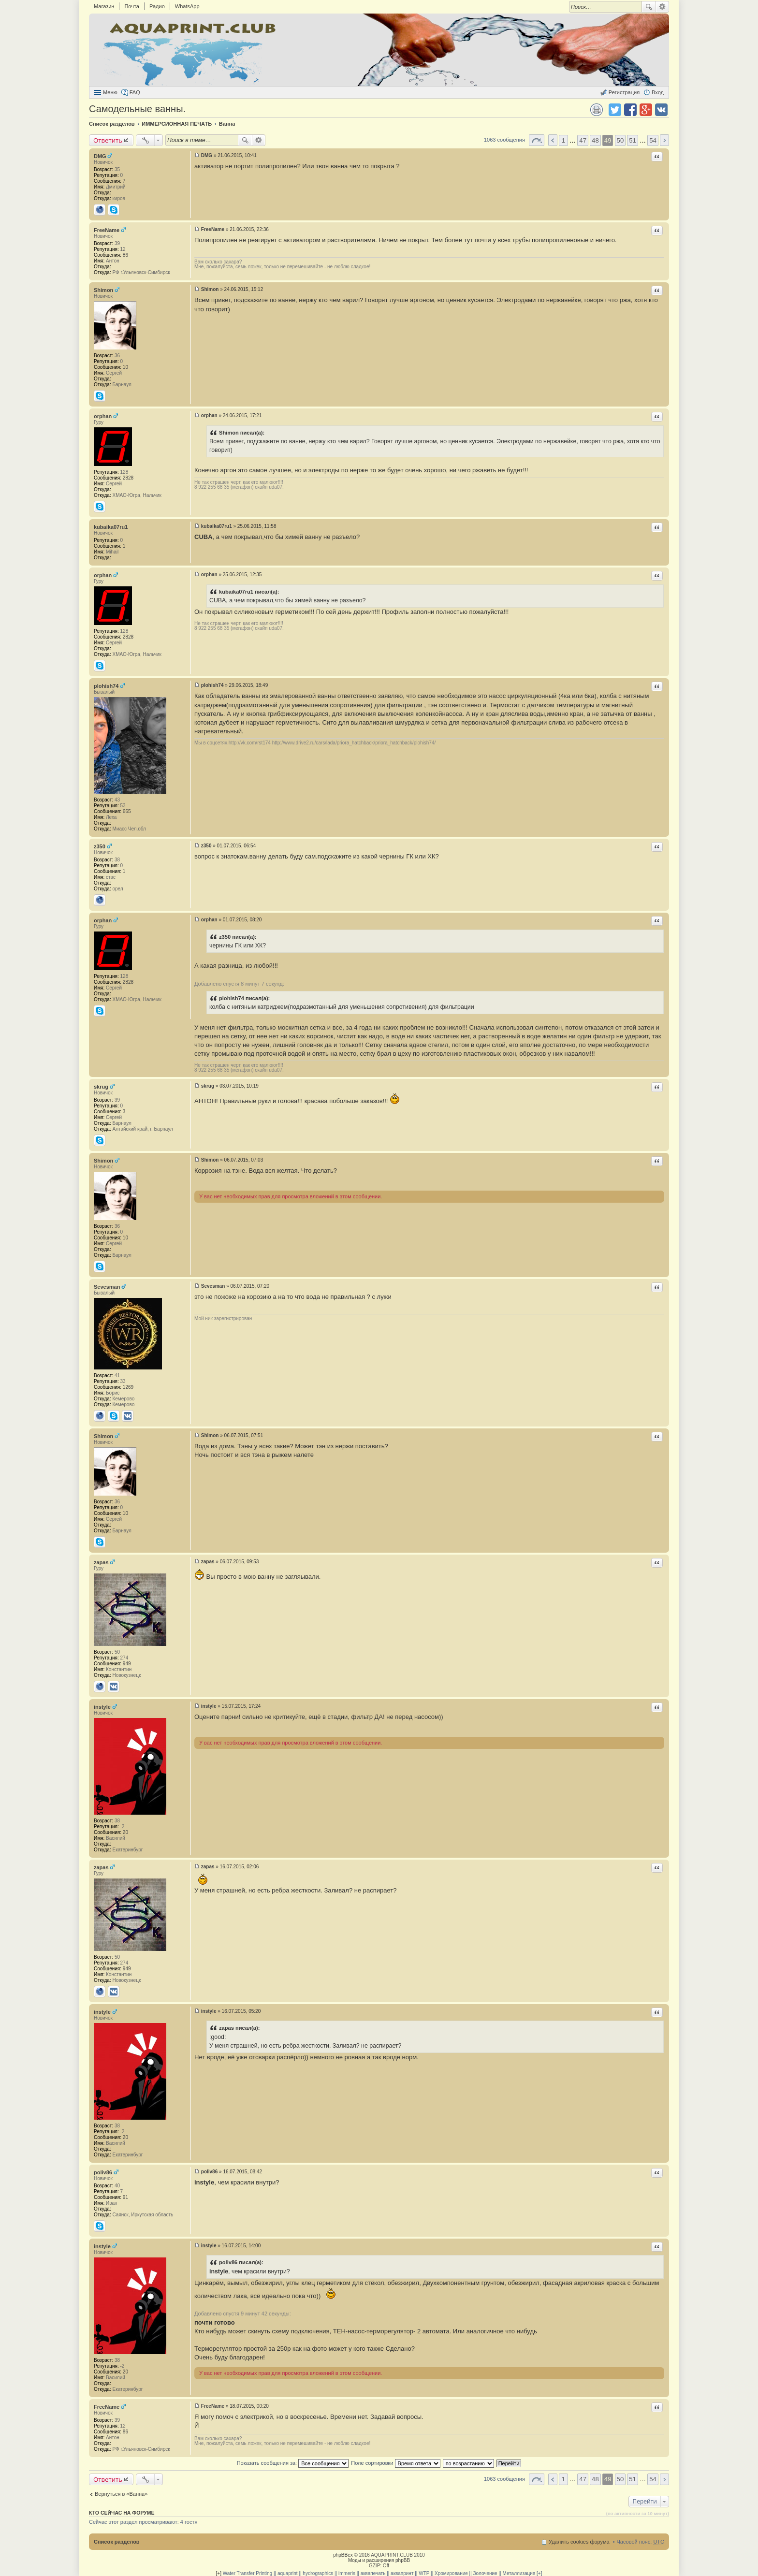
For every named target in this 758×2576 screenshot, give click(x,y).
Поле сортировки (395, 2463)
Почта (131, 6)
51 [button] (632, 140)
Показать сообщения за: (293, 2463)
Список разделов (117, 2542)
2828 (128, 477)
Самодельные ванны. (137, 108)
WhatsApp (187, 6)
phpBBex (343, 2555)
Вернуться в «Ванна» (121, 2494)
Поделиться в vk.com (661, 109)
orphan (103, 416)
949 (127, 1663)
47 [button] (582, 140)
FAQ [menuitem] (135, 92)
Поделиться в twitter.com (615, 109)
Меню (110, 92)
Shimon (103, 290)
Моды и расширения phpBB (379, 2560)
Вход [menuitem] (658, 92)
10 (125, 367)
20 (125, 1832)
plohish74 (106, 686)
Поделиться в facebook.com (630, 109)
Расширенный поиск (662, 7)
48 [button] (595, 140)
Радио (157, 6)
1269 (128, 1387)
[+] (218, 2573)
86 (125, 255)
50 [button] (620, 140)
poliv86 (103, 2172)
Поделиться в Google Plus (646, 109)
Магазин (104, 6)
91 (125, 2197)
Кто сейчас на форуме (122, 2513)
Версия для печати (596, 109)
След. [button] (664, 140)
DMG (100, 156)
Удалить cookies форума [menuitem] (579, 2542)
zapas (101, 1562)
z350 (99, 846)
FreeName (106, 230)
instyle (102, 1707)
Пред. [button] (552, 140)
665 (127, 811)
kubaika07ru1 (111, 527)
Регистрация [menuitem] (624, 92)
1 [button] (563, 140)
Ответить (107, 140)
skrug (101, 1087)
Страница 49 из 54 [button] (536, 140)
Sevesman (107, 1287)
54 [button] (652, 140)
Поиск (648, 7)
